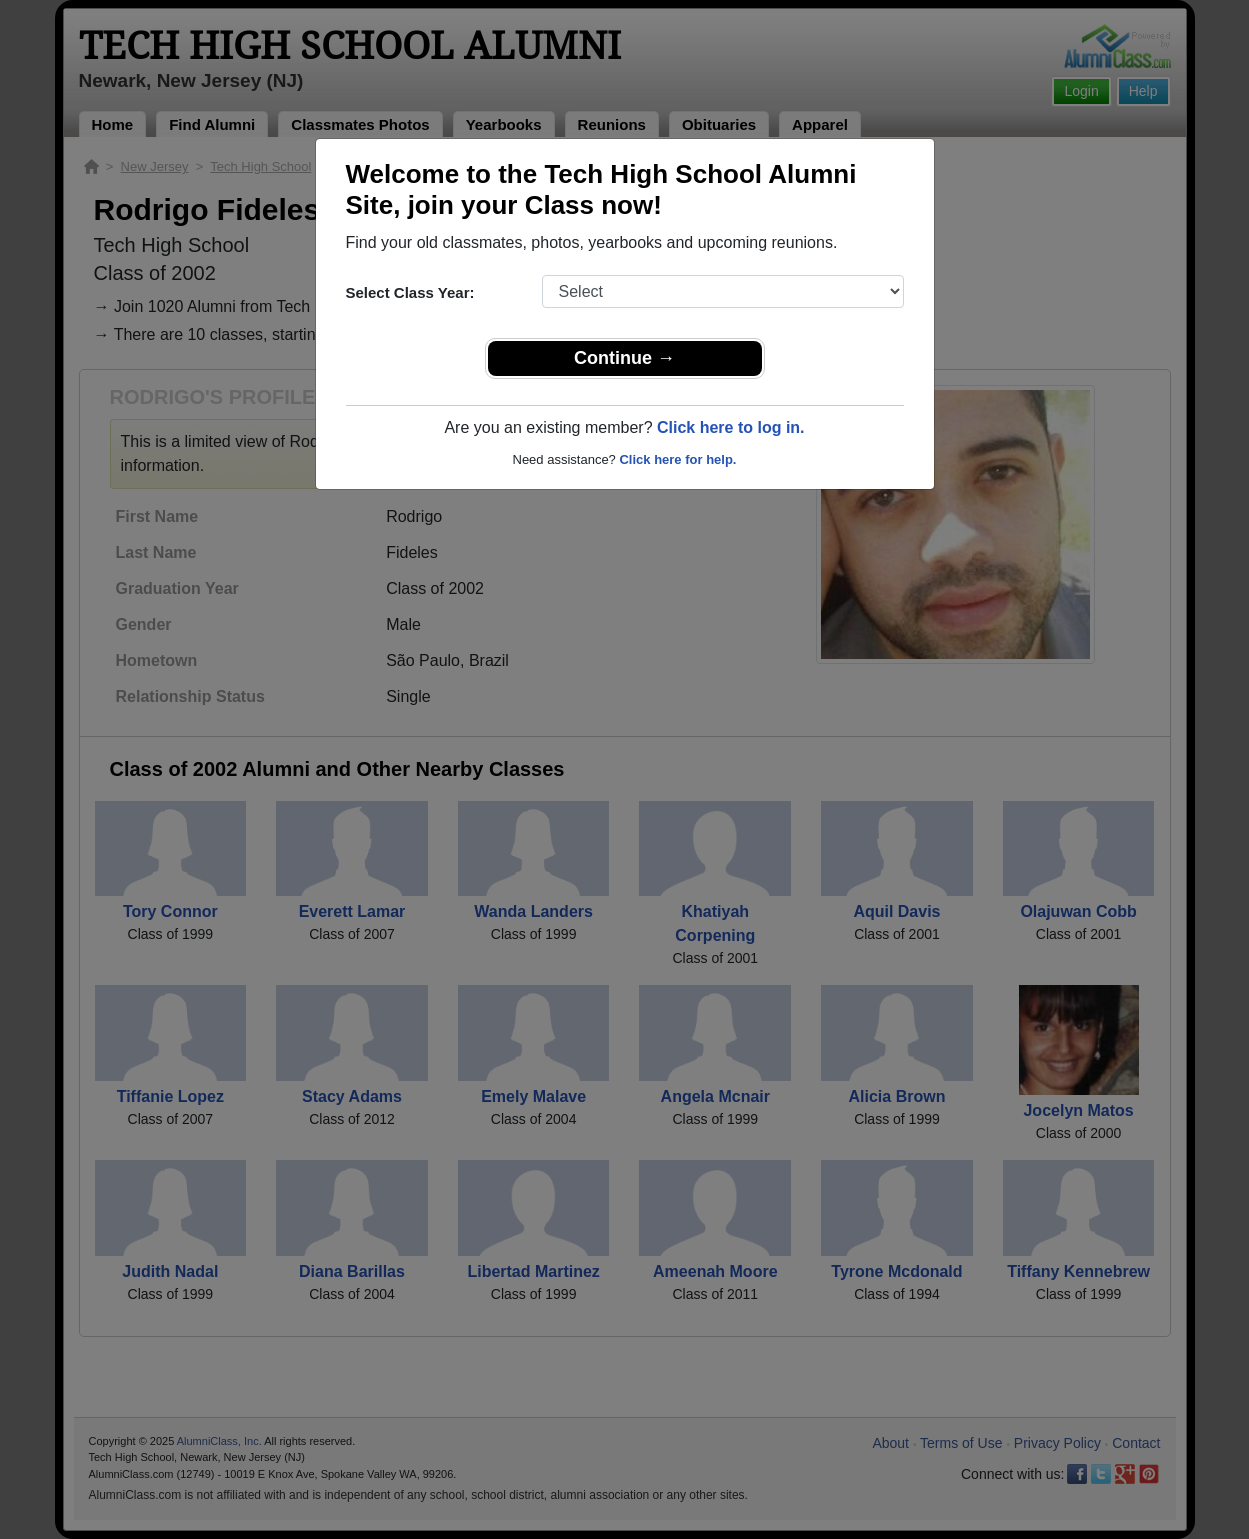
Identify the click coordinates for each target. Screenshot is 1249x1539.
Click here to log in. (731, 427)
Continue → (624, 358)
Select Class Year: (410, 292)
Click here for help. (677, 459)
